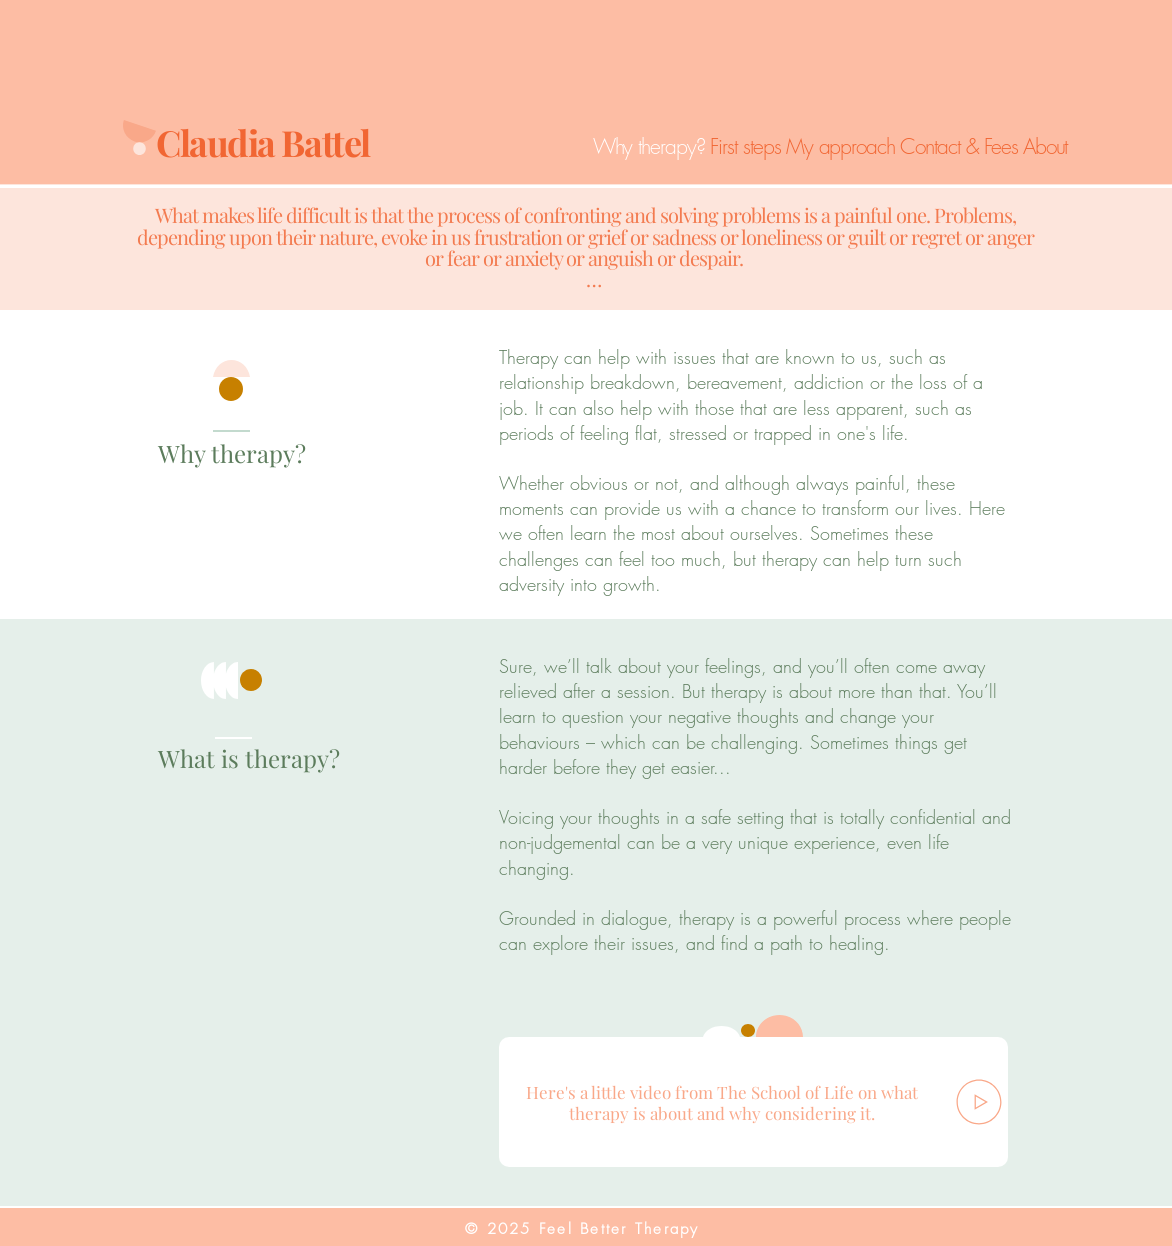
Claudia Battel (266, 142)
